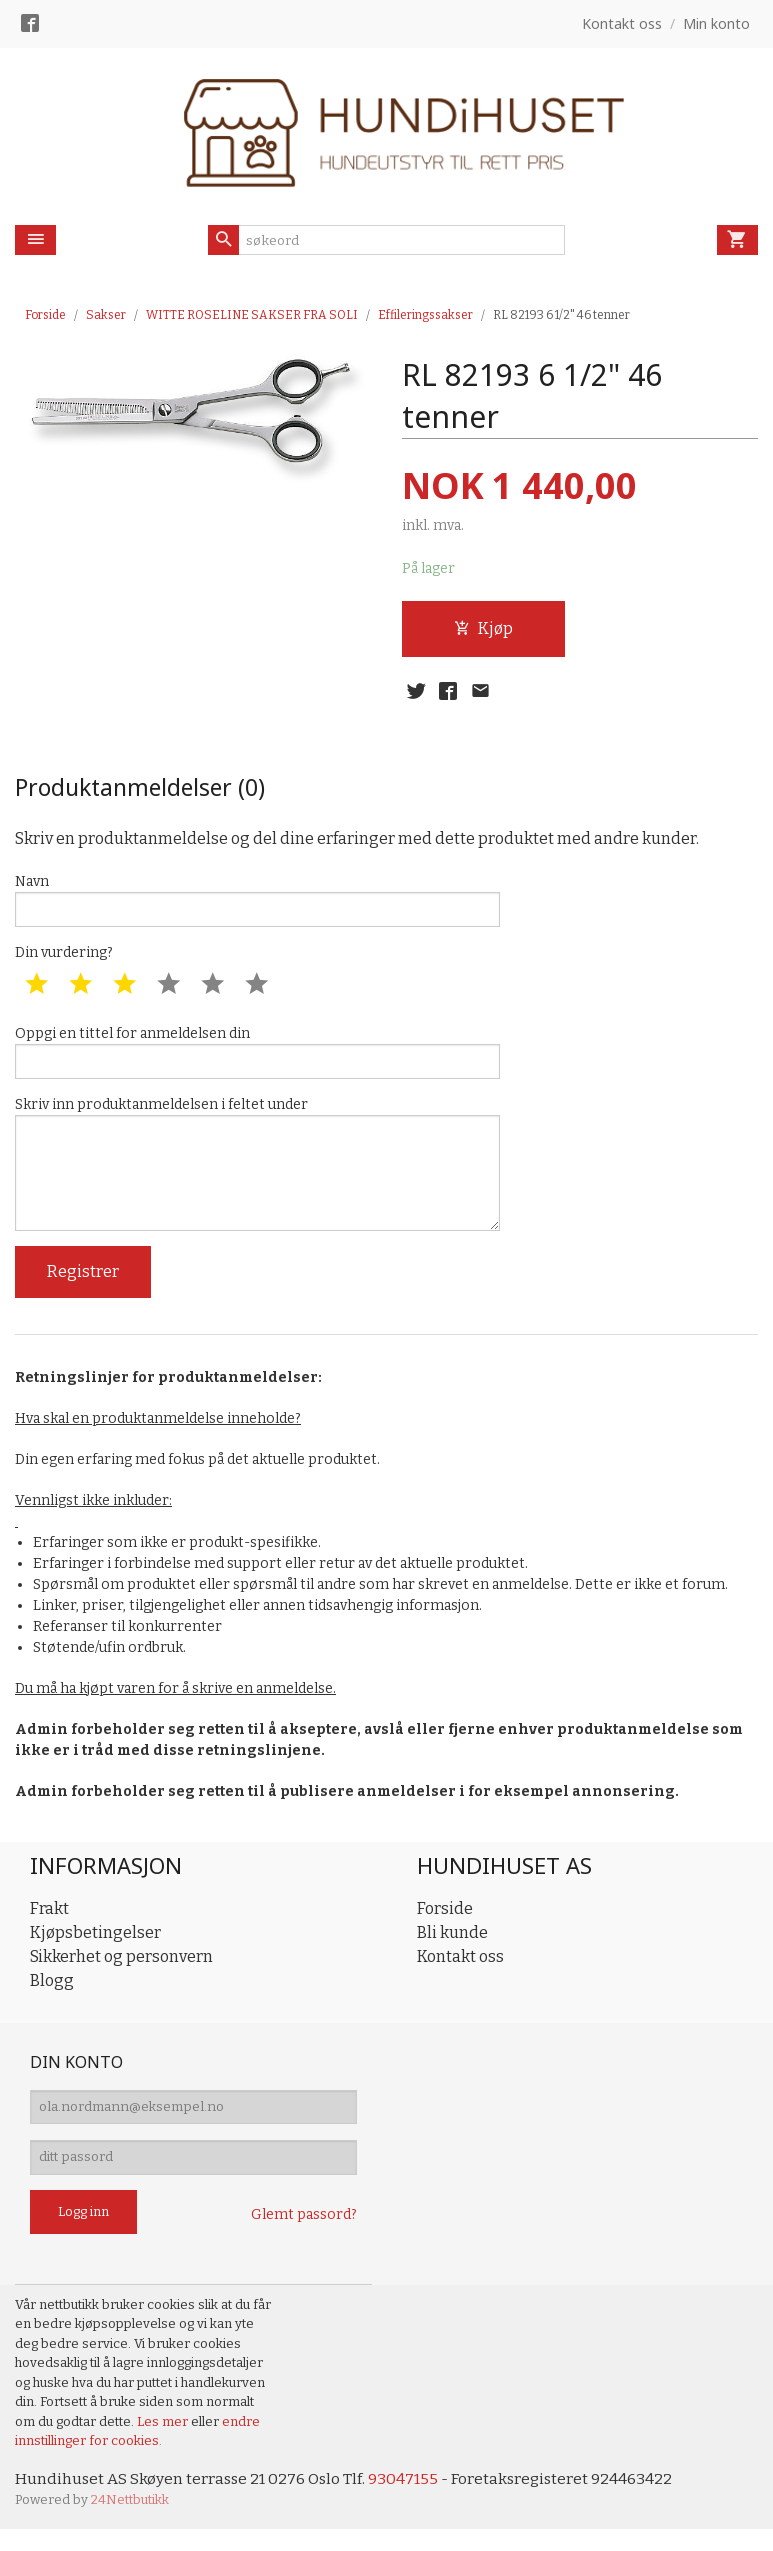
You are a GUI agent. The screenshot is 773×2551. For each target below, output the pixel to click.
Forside (45, 315)
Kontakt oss (460, 1971)
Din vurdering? (64, 957)
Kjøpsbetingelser (95, 1947)
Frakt (49, 1923)
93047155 (407, 2499)
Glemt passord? (304, 2235)
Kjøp (483, 628)
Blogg (52, 1995)
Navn (257, 903)
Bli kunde (452, 1947)
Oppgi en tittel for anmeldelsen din (257, 1058)
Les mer (164, 2442)
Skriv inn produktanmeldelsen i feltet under (257, 1175)
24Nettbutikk (130, 2521)
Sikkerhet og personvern (121, 1971)
